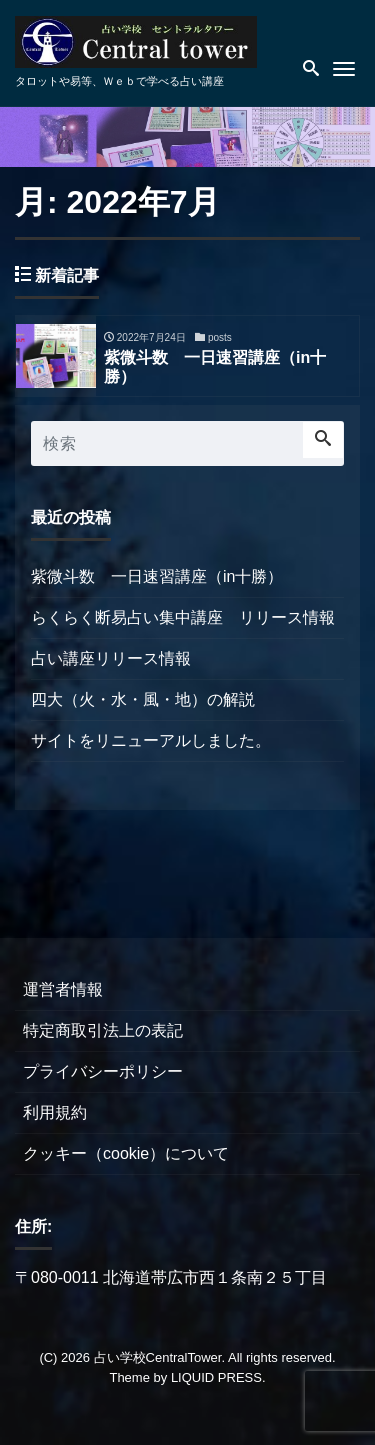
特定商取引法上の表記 (103, 1030)
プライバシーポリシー (103, 1071)
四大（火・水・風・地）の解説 (143, 699)
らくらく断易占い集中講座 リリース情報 (183, 617)
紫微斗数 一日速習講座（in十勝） (157, 576)
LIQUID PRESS (216, 1377)
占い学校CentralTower (158, 1357)
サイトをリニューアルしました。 (151, 740)
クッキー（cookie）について (126, 1153)
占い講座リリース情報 (111, 658)
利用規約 (55, 1112)
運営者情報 (63, 989)
